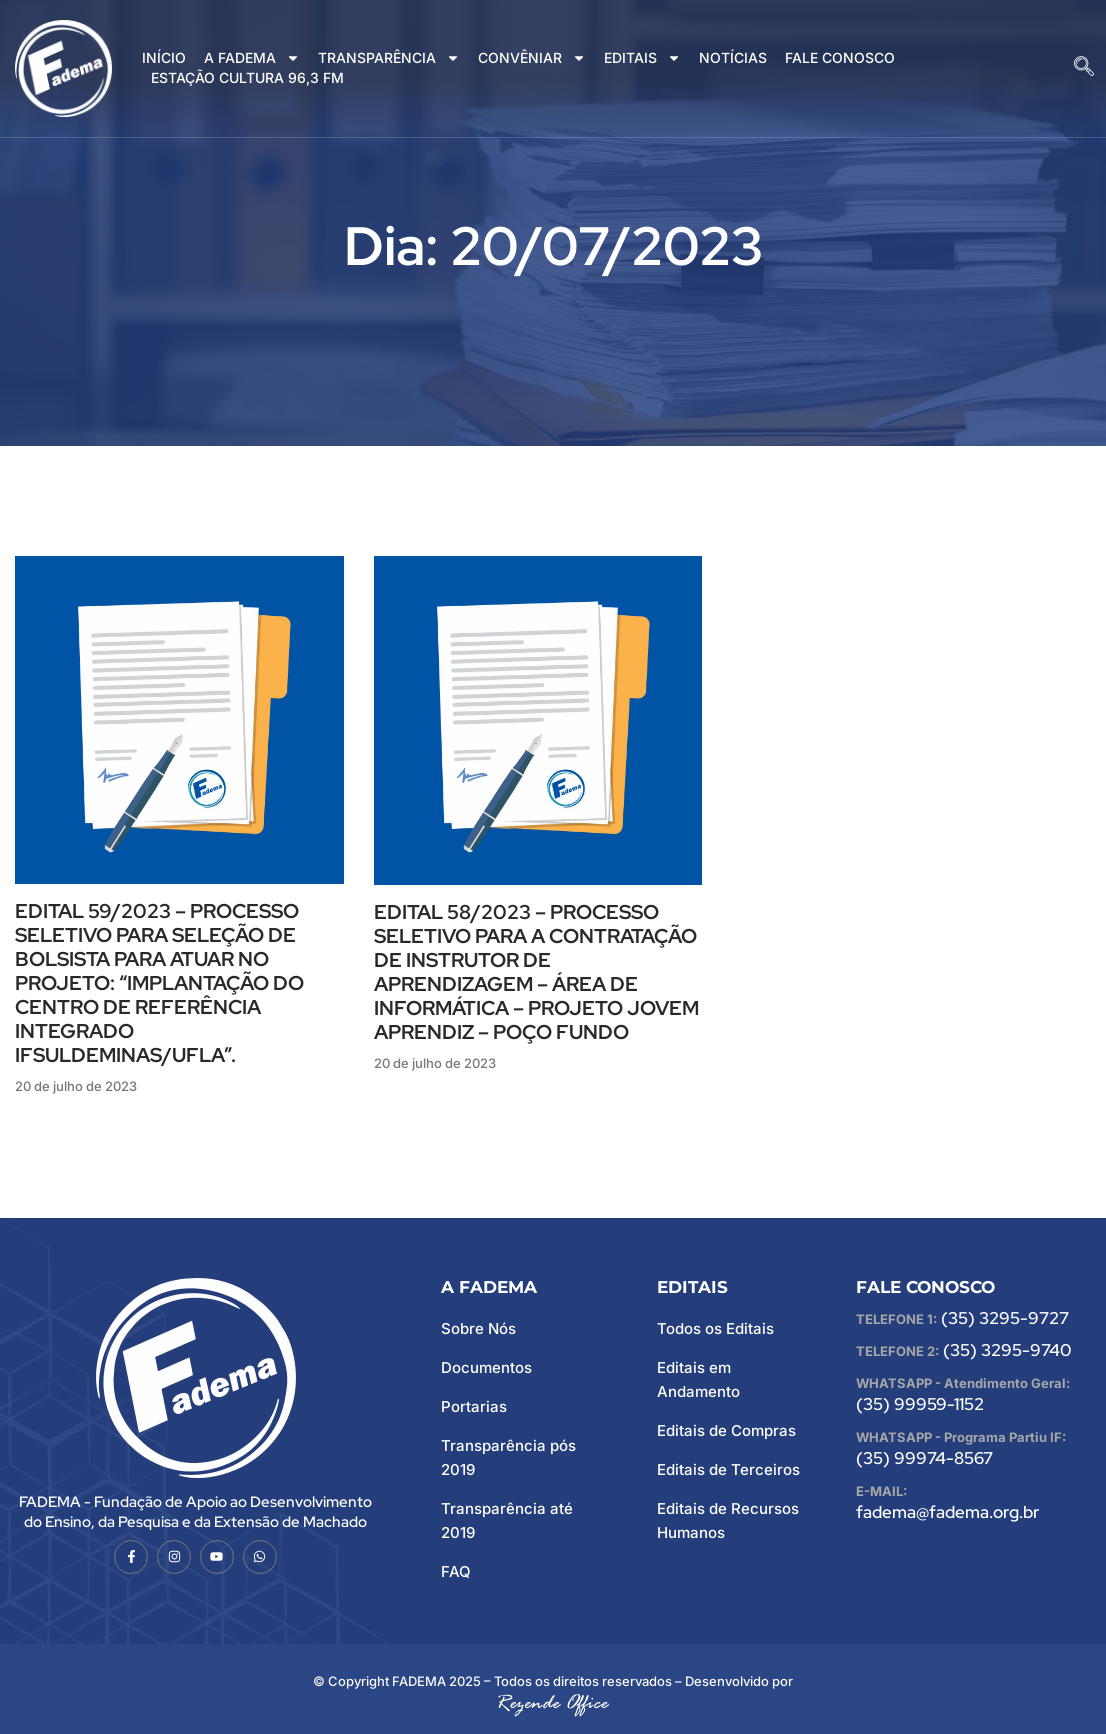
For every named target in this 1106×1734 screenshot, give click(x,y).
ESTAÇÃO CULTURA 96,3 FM (247, 77)
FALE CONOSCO (840, 57)
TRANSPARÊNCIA (389, 58)
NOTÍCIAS (733, 57)
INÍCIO (164, 57)
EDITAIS (642, 58)
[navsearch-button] (1084, 68)
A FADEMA (252, 58)
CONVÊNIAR (532, 58)
